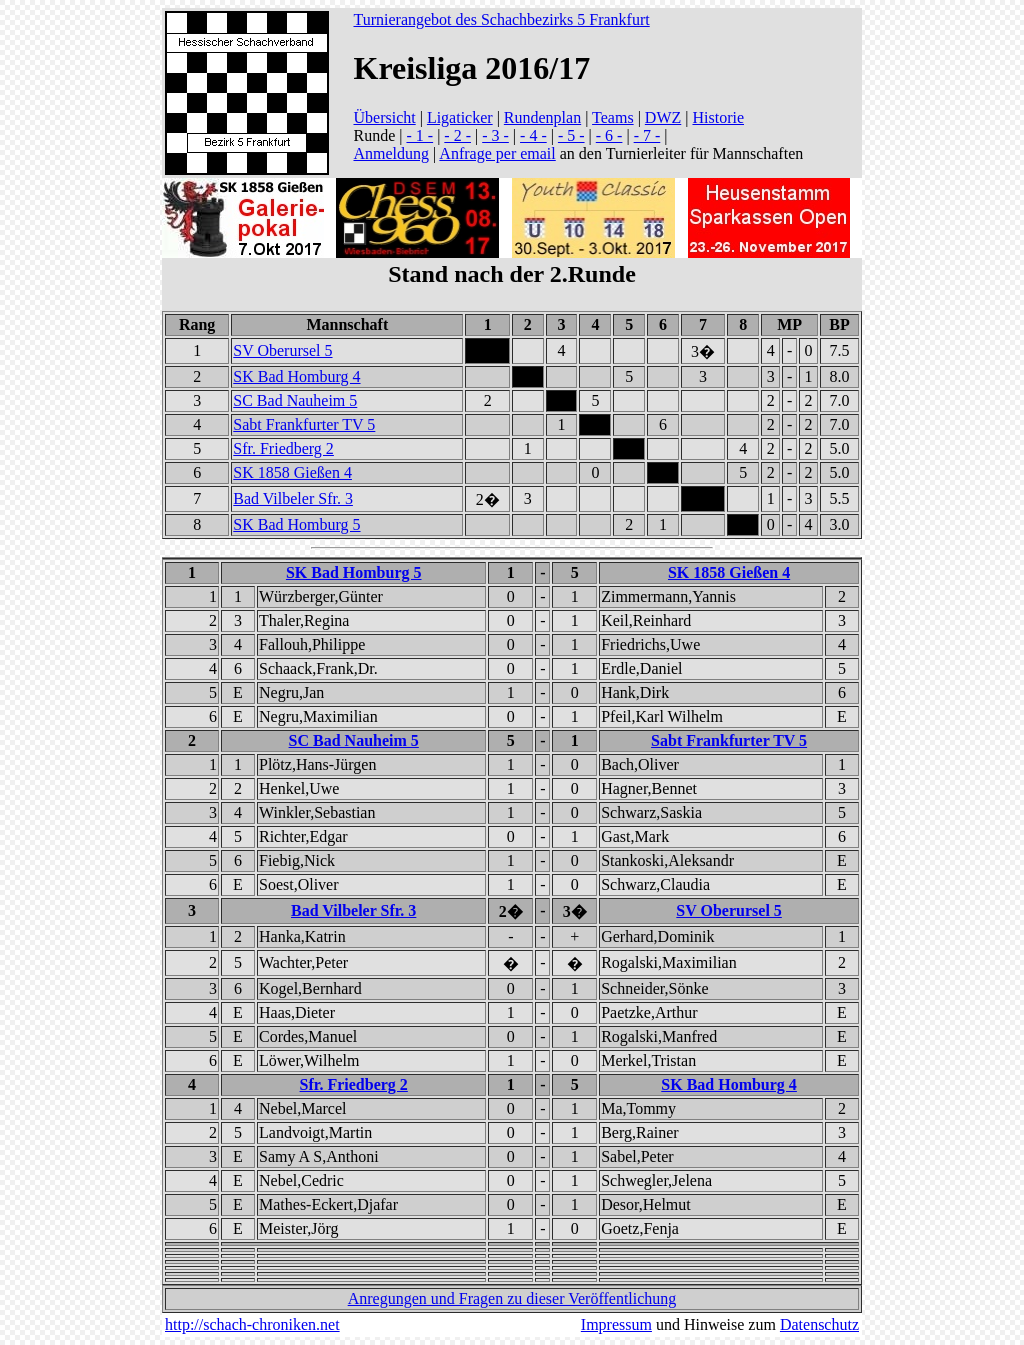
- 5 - (571, 135)
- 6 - (609, 135)
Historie (718, 117)
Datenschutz (819, 1324)
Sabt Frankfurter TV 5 (304, 424)
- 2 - (457, 135)
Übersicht (384, 117)
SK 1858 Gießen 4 (292, 472)
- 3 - (495, 135)
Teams (613, 117)
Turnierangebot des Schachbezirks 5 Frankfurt (501, 19)
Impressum (616, 1324)
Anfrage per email (497, 153)
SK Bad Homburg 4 (296, 376)
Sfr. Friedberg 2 (283, 448)
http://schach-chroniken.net (252, 1324)
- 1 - (419, 135)
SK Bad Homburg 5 (296, 524)
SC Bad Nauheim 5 (295, 400)
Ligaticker (460, 117)
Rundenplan (542, 117)
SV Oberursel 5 (282, 350)
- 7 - (647, 135)
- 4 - (533, 135)
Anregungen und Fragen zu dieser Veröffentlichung (512, 1298)
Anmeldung (391, 153)
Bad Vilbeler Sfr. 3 (293, 498)
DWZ (663, 117)
